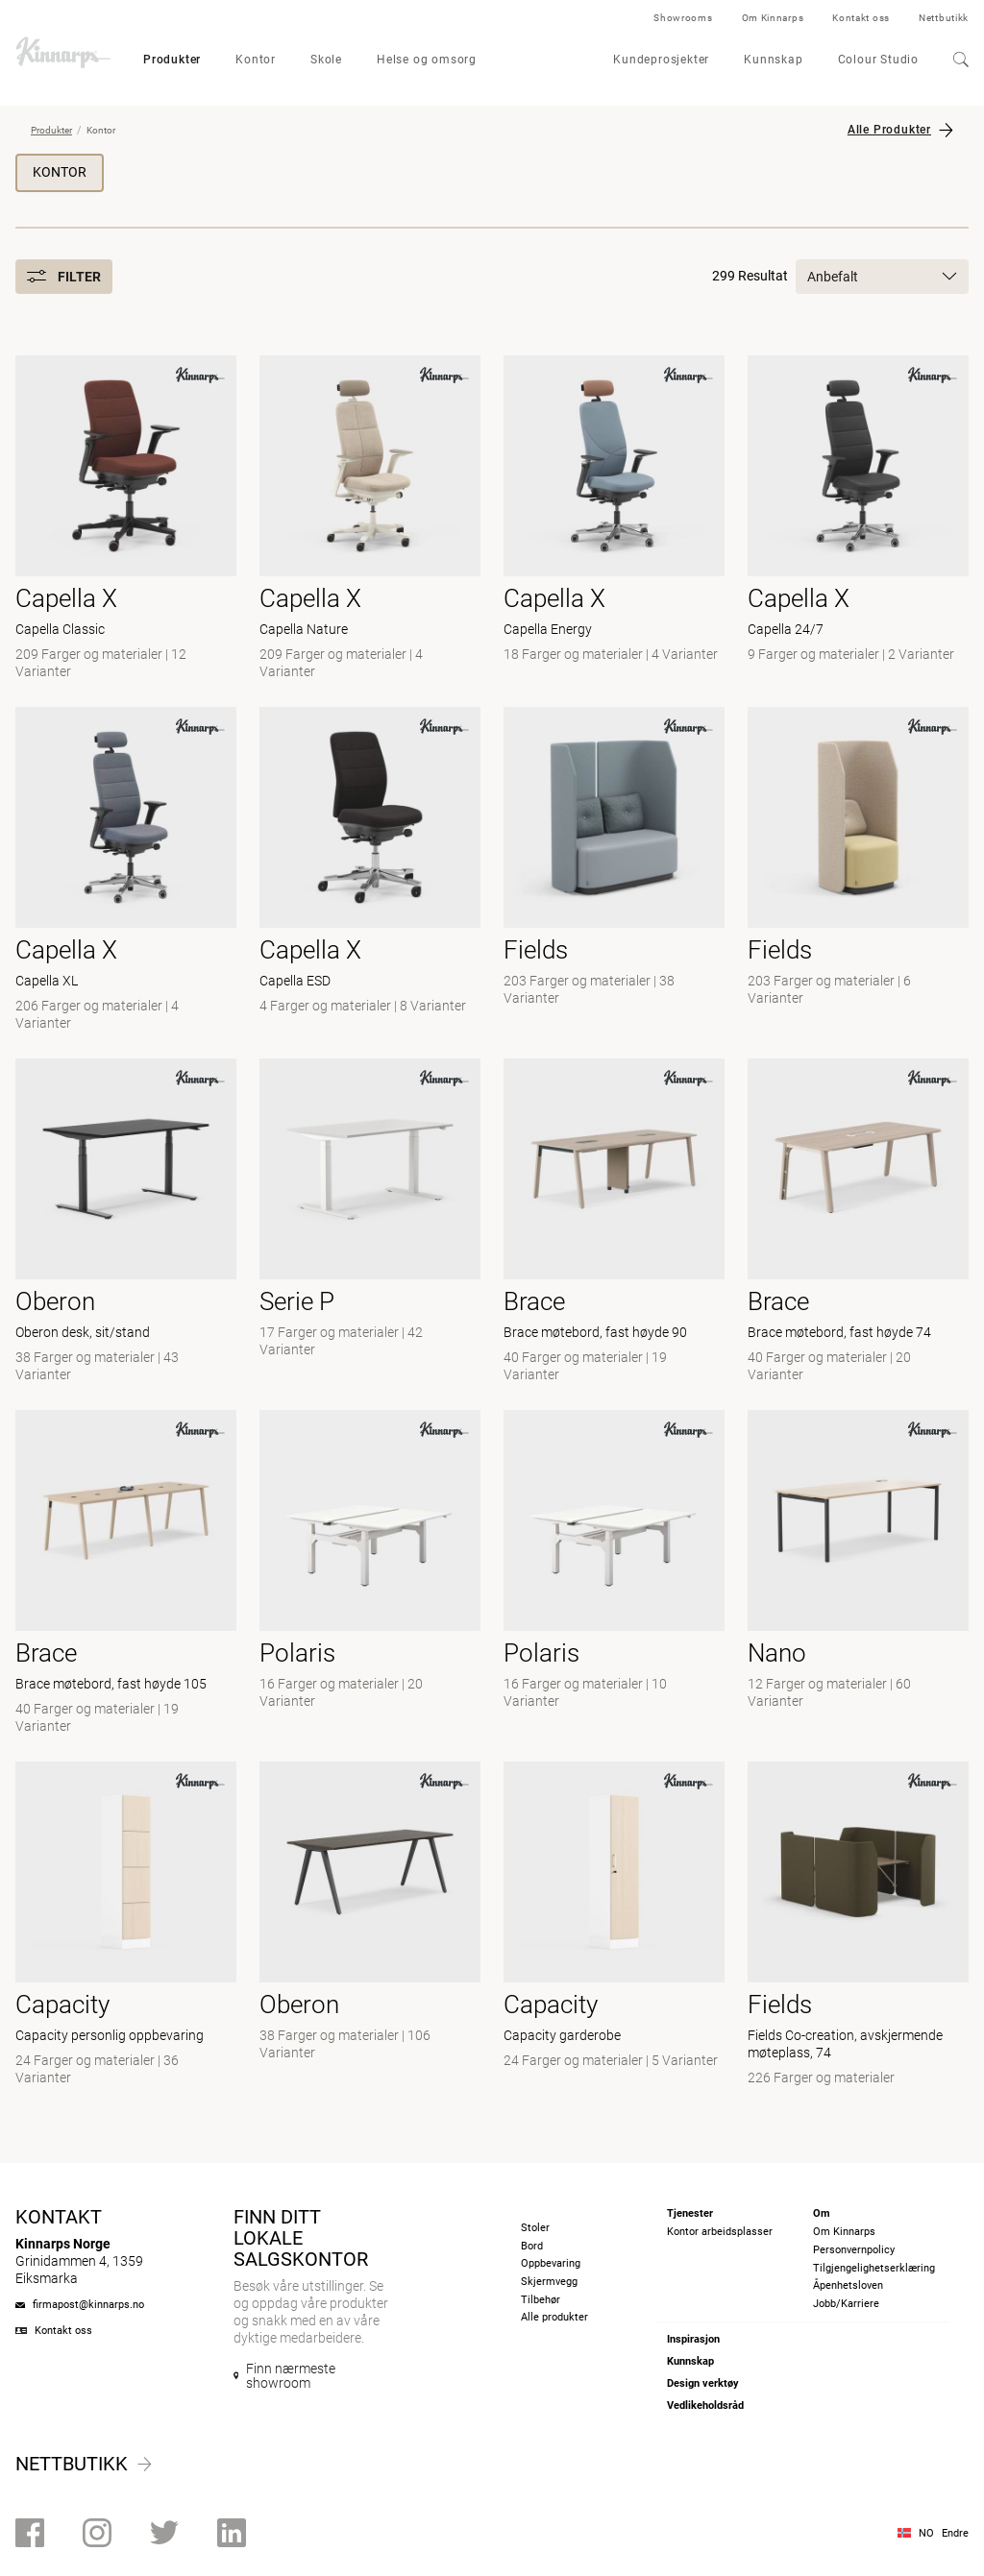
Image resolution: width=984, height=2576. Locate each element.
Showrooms (682, 17)
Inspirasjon (693, 2339)
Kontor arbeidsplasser (720, 2231)
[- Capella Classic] (126, 519)
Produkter (172, 59)
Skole (326, 59)
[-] (614, 1574)
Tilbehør (540, 2300)
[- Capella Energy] (614, 519)
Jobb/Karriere (846, 2303)
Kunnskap (773, 59)
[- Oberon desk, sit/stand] (126, 1222)
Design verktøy (703, 2383)
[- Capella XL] (126, 871)
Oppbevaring (550, 2263)
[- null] (614, 871)
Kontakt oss (861, 17)
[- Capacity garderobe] (614, 1926)
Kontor (255, 59)
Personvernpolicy (854, 2250)
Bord (532, 2246)
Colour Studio (878, 59)
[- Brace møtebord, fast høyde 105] (126, 1574)
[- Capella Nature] (370, 519)
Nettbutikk (944, 17)
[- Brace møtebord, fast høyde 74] (858, 1222)
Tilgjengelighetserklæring (874, 2268)
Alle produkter (554, 2317)
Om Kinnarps (773, 17)
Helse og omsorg (427, 59)
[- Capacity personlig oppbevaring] (126, 1926)
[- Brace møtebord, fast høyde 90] (614, 1222)
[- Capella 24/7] (858, 519)
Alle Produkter (889, 129)
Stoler (535, 2228)
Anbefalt (882, 276)
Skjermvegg (549, 2281)
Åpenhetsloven (848, 2285)
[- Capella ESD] (370, 871)
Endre (955, 2533)
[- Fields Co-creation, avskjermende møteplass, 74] (858, 1926)
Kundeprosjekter (661, 59)
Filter (64, 276)
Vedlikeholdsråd (705, 2405)
